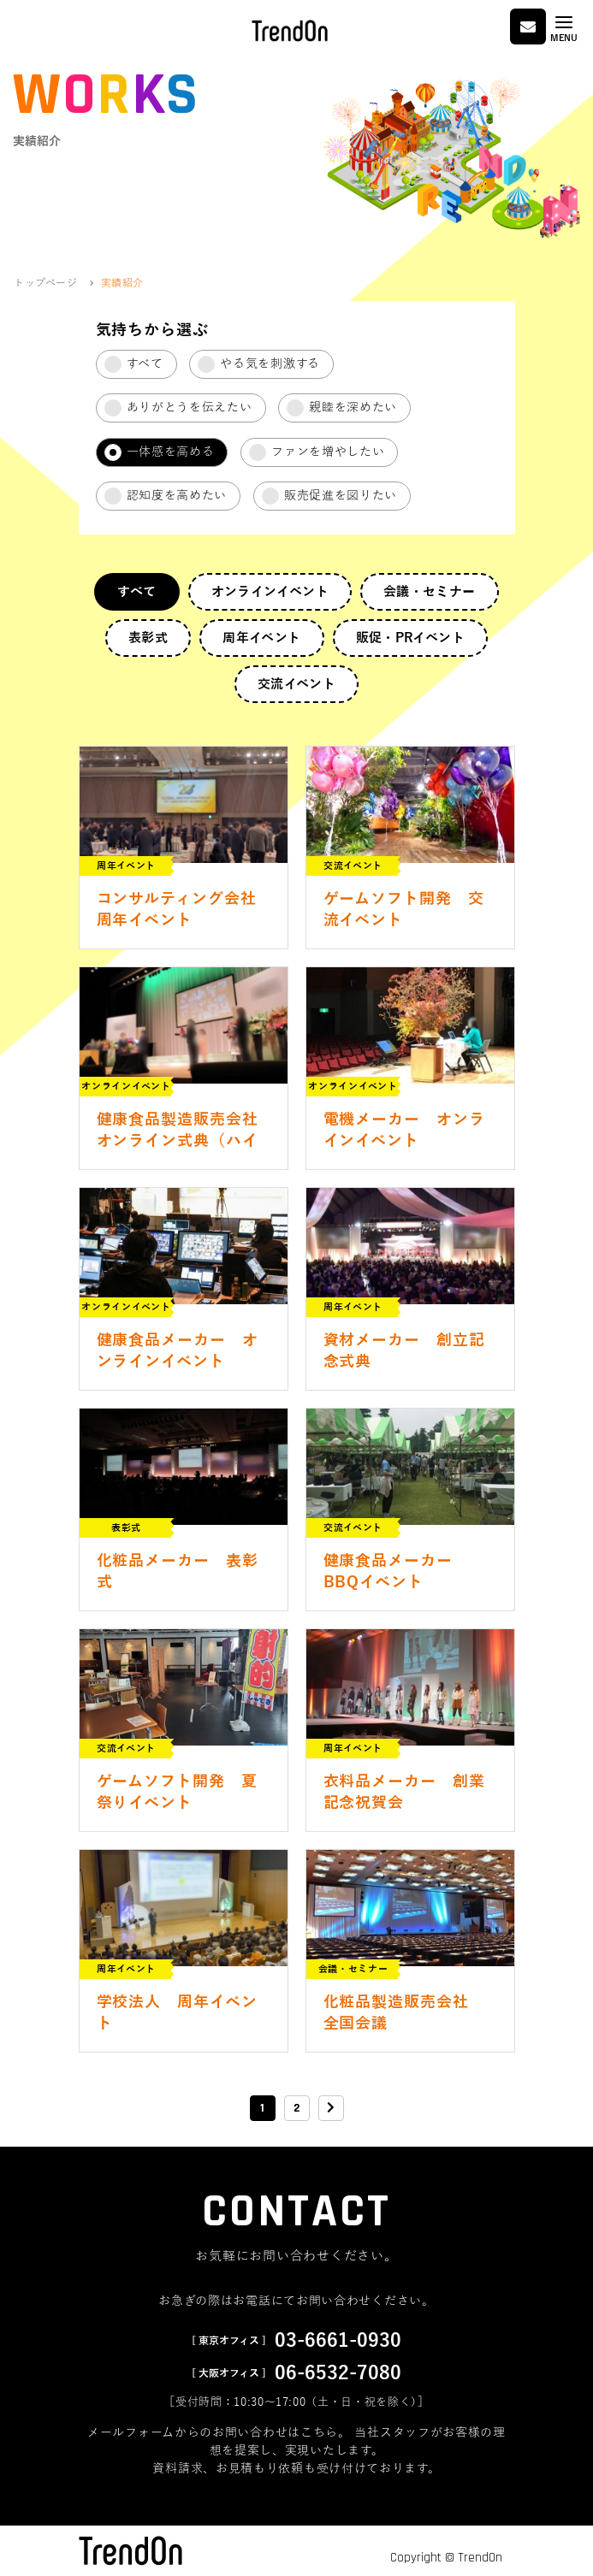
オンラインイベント (270, 592)
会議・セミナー (429, 592)
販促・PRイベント (410, 638)
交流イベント (296, 684)
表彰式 (148, 638)
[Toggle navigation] (564, 28)
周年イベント (261, 638)
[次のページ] (331, 2108)
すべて (136, 592)
